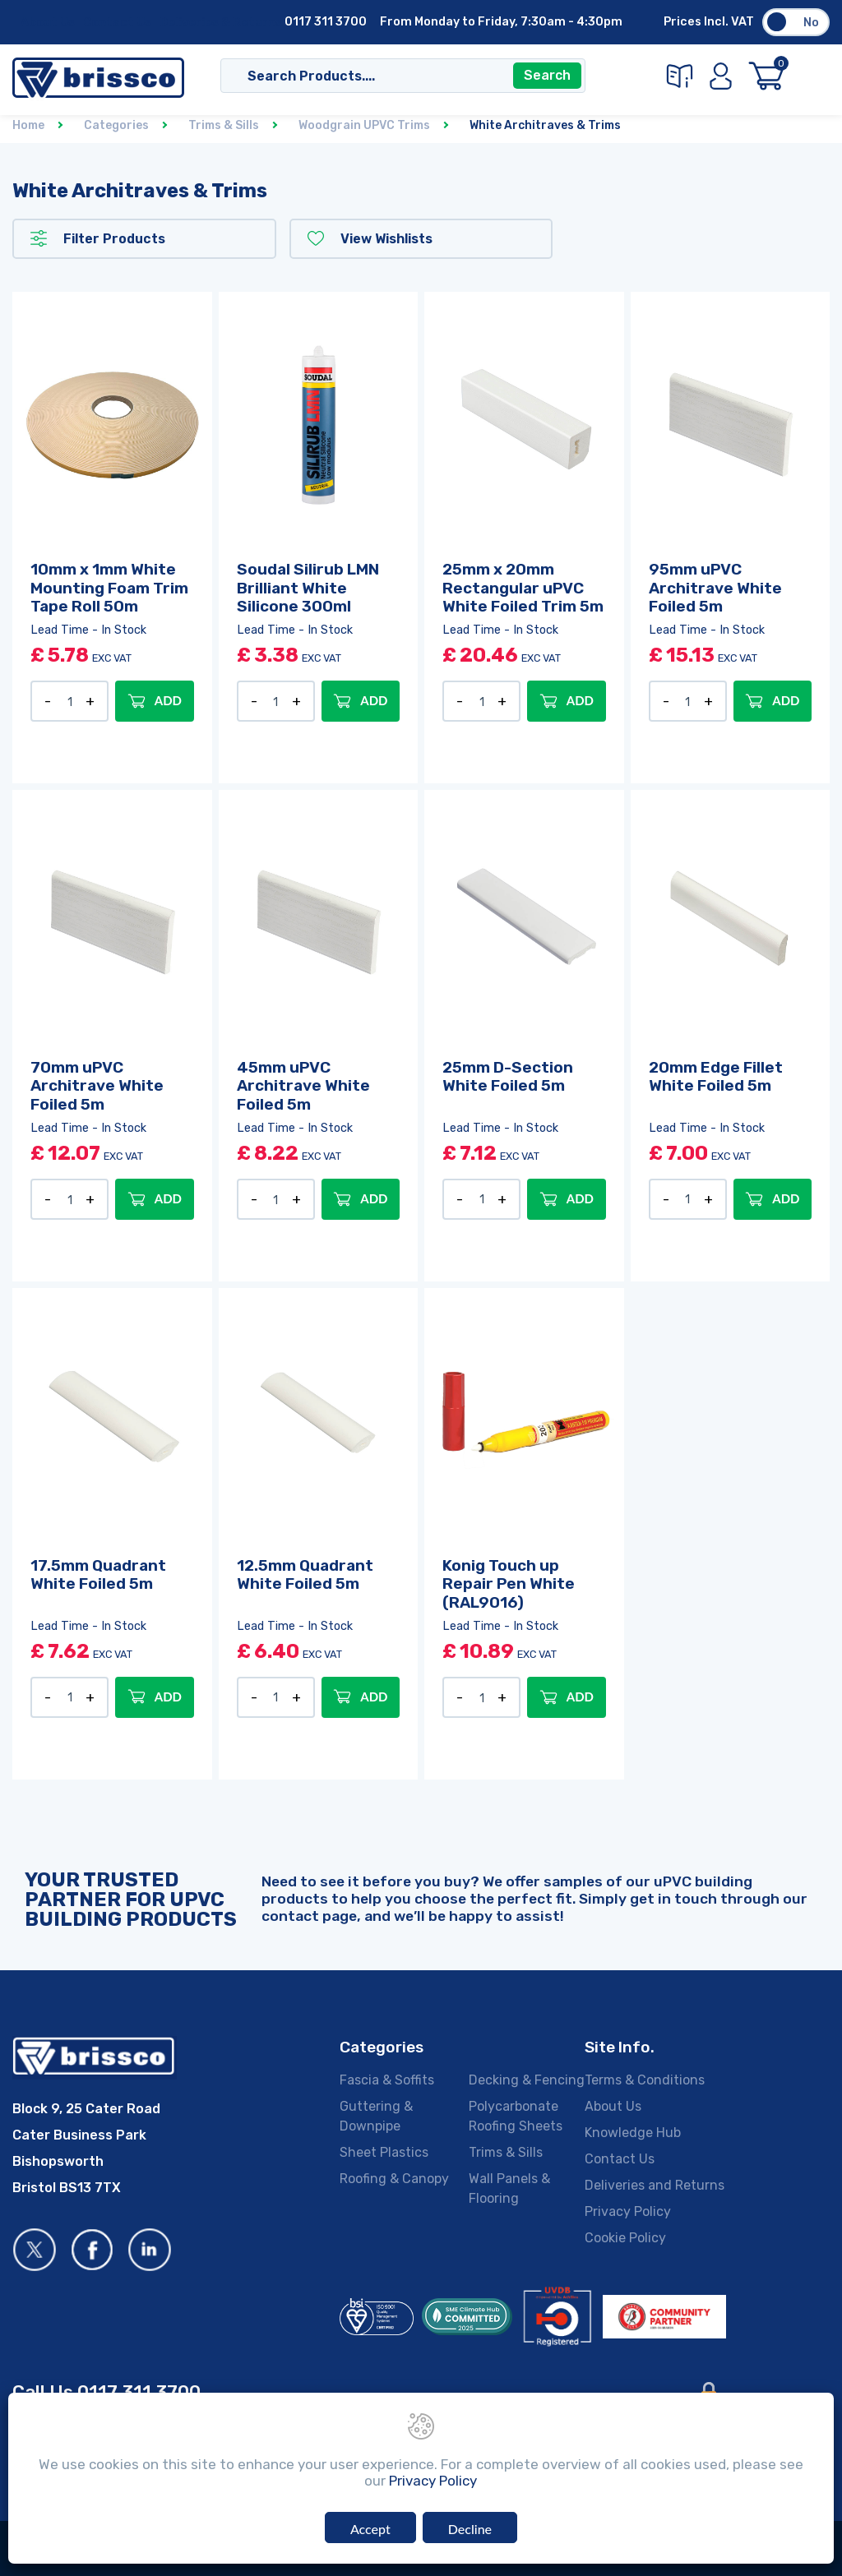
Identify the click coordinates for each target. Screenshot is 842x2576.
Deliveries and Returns (654, 2185)
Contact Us (117, 23)
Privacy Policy (628, 2211)
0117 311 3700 (326, 22)
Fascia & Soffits (387, 2080)
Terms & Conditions (645, 2080)
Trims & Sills (506, 2152)
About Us (48, 23)
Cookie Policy (625, 2238)
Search (547, 76)
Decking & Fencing (527, 2080)
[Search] (386, 76)
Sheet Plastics (384, 2152)
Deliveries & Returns (221, 23)
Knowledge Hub (633, 2132)
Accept (370, 2529)
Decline (470, 2529)
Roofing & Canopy (394, 2178)
